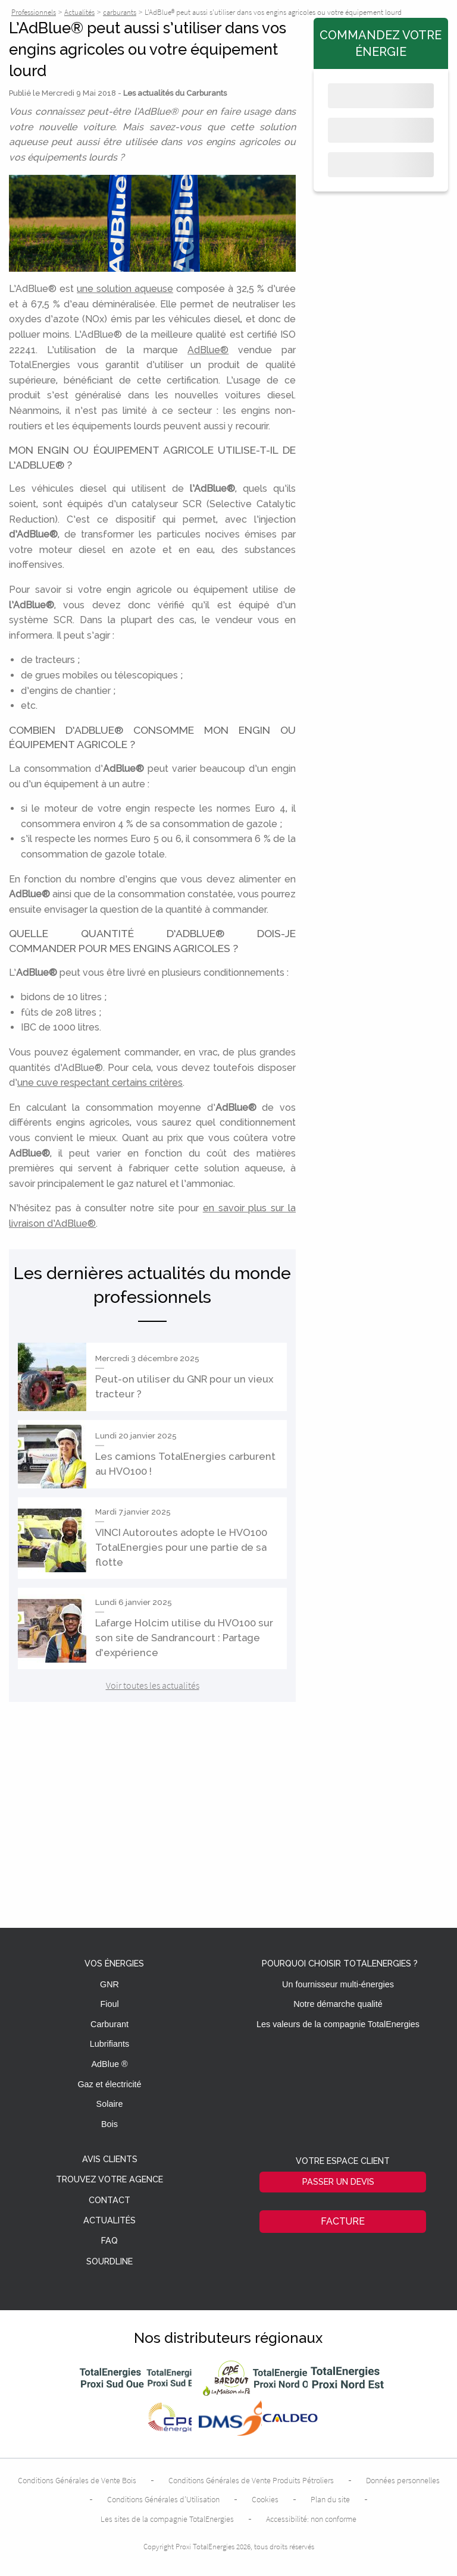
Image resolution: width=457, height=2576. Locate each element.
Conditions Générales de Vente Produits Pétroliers (251, 2480)
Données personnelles (403, 2480)
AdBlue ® (109, 2064)
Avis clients (109, 2159)
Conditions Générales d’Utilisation (163, 2499)
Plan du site (330, 2499)
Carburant (109, 2024)
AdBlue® (207, 350)
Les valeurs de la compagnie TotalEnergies (338, 2024)
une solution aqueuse (125, 288)
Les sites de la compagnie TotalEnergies (167, 2519)
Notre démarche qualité (338, 2004)
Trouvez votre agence (109, 2179)
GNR (109, 1984)
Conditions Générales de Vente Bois (77, 2480)
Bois (109, 2124)
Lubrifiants (109, 2044)
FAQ (109, 2240)
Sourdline (109, 2261)
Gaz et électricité (109, 2084)
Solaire (109, 2104)
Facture (343, 2221)
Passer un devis (338, 2181)
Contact (109, 2200)
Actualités (109, 2220)
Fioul (109, 2004)
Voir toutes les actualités (152, 1685)
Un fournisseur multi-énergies (338, 1984)
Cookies (265, 2499)
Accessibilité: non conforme (311, 2519)
